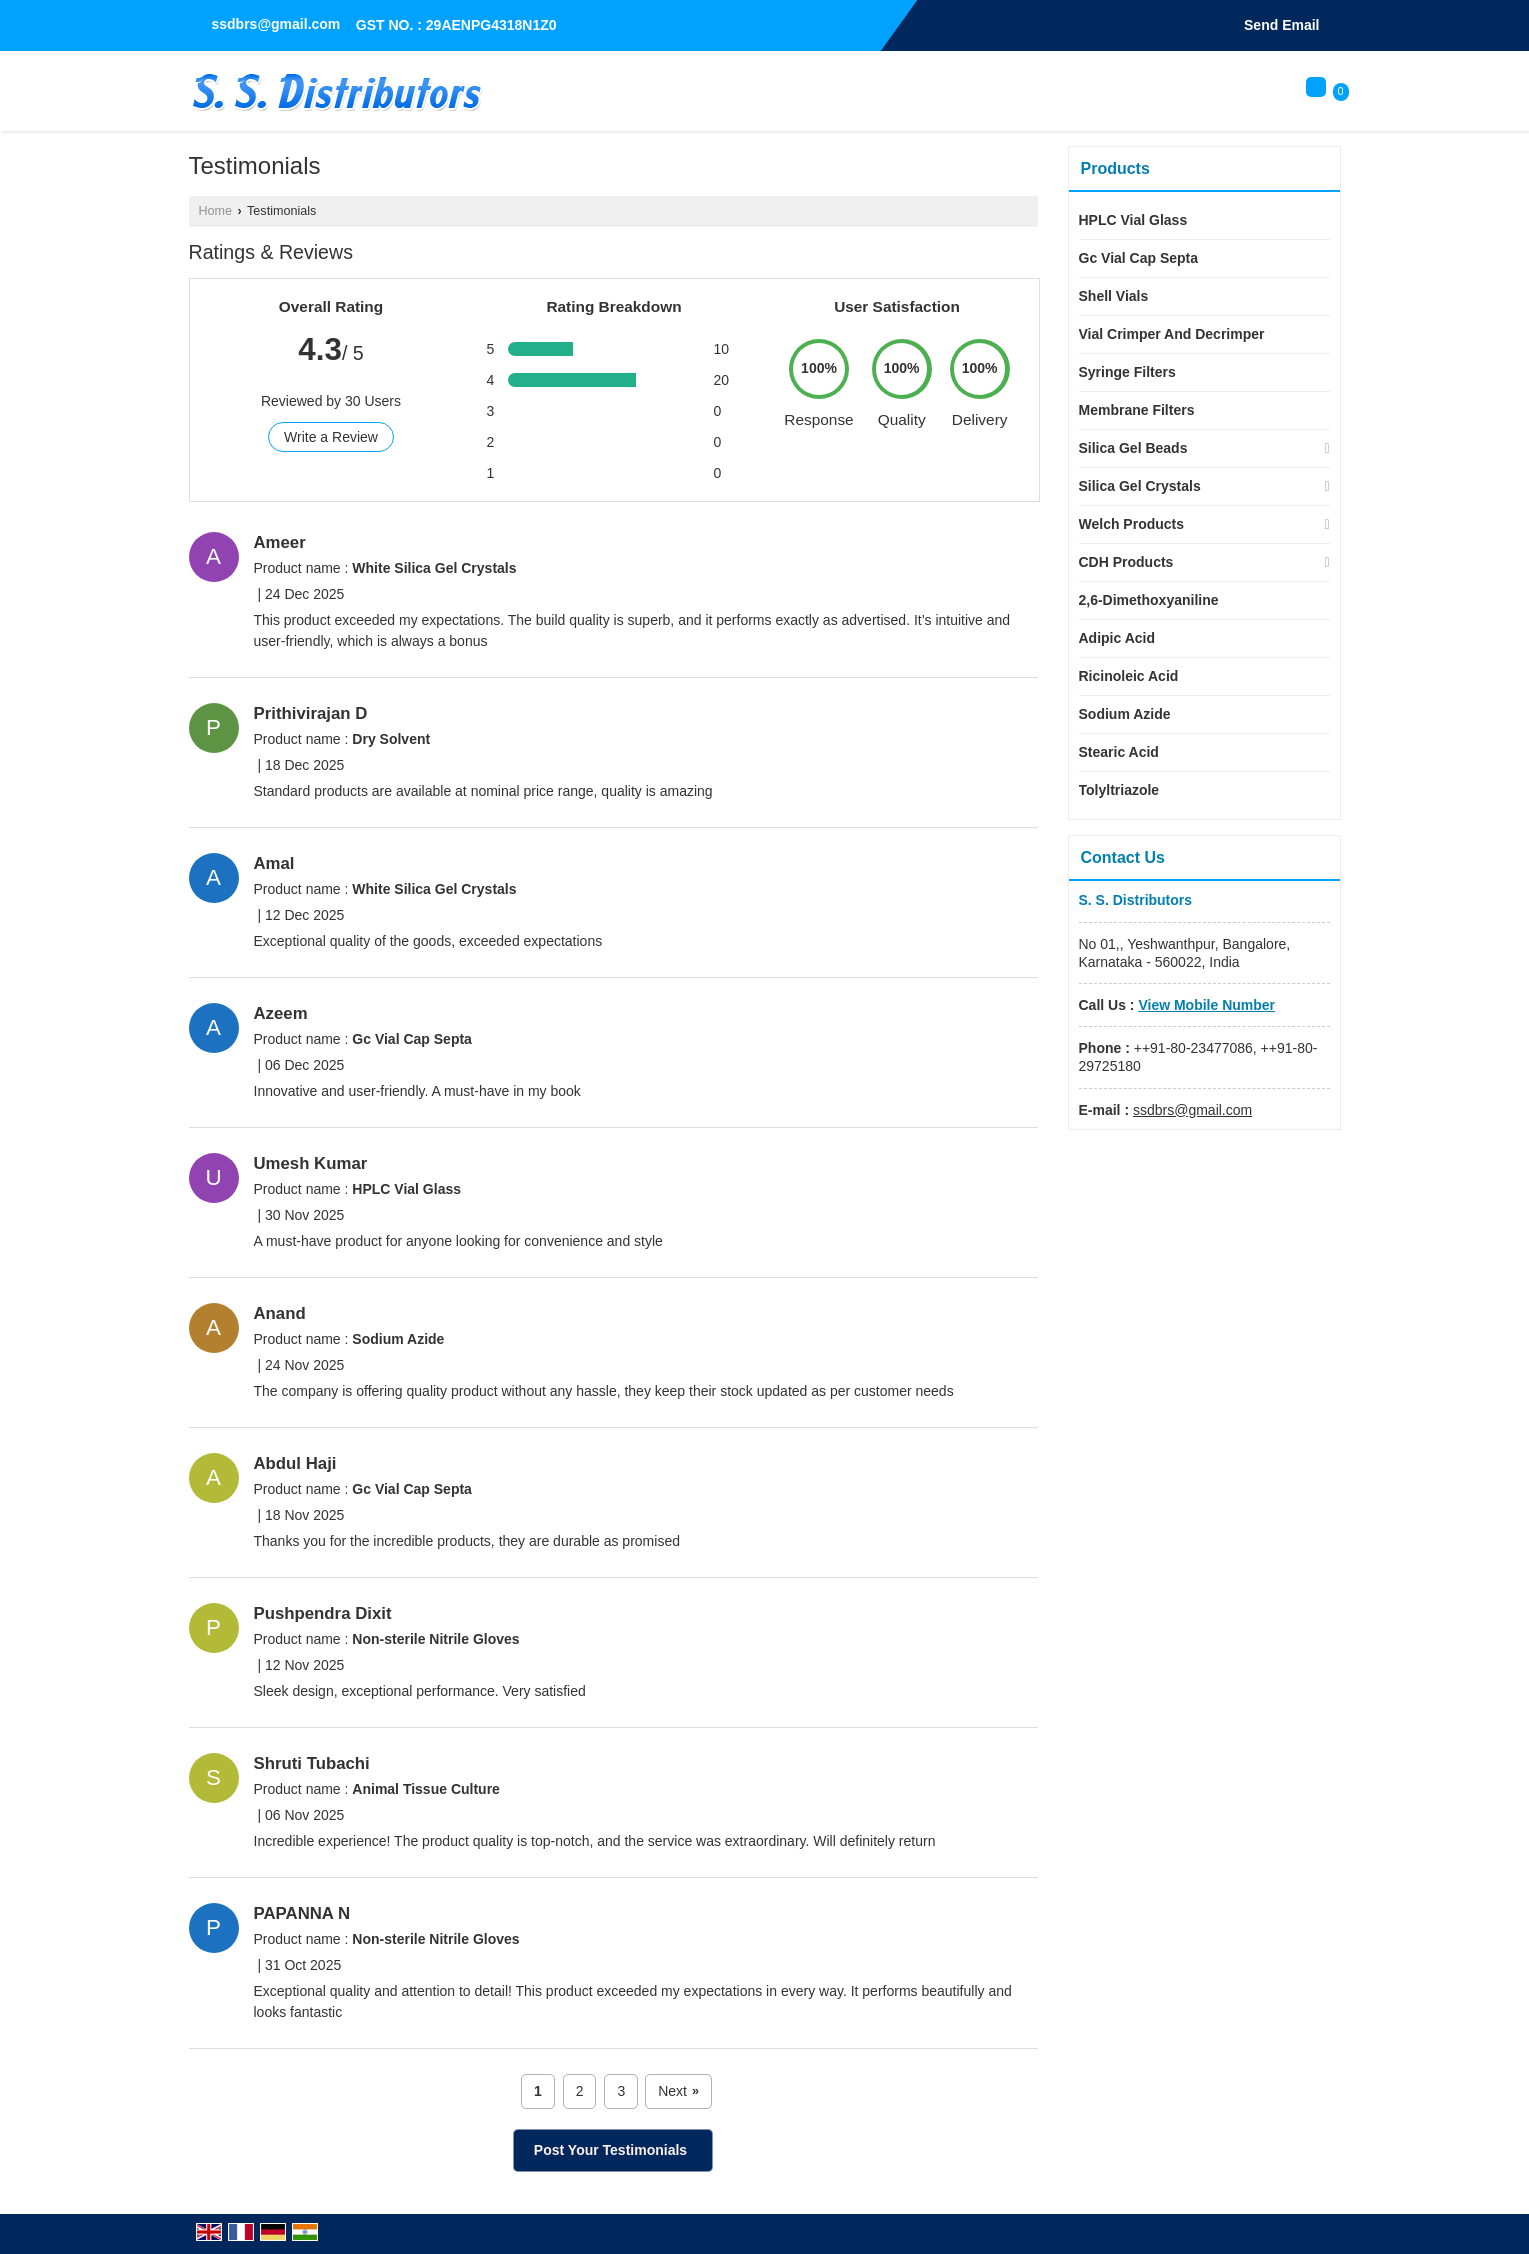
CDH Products (1126, 562)
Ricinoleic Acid (1129, 676)
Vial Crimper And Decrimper (1172, 334)
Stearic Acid (1119, 752)
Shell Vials (1114, 296)
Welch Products (1132, 524)
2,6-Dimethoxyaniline (1149, 600)
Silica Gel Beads (1133, 448)
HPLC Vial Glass (1133, 220)
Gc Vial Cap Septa (1139, 258)
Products (1115, 168)
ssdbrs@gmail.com (276, 24)
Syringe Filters (1127, 372)
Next (678, 2091)
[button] (1206, 1005)
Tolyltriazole (1119, 790)
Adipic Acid (1117, 638)
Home (216, 211)
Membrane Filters (1137, 410)
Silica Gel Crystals (1140, 486)
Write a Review (331, 437)
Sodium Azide (1125, 714)
